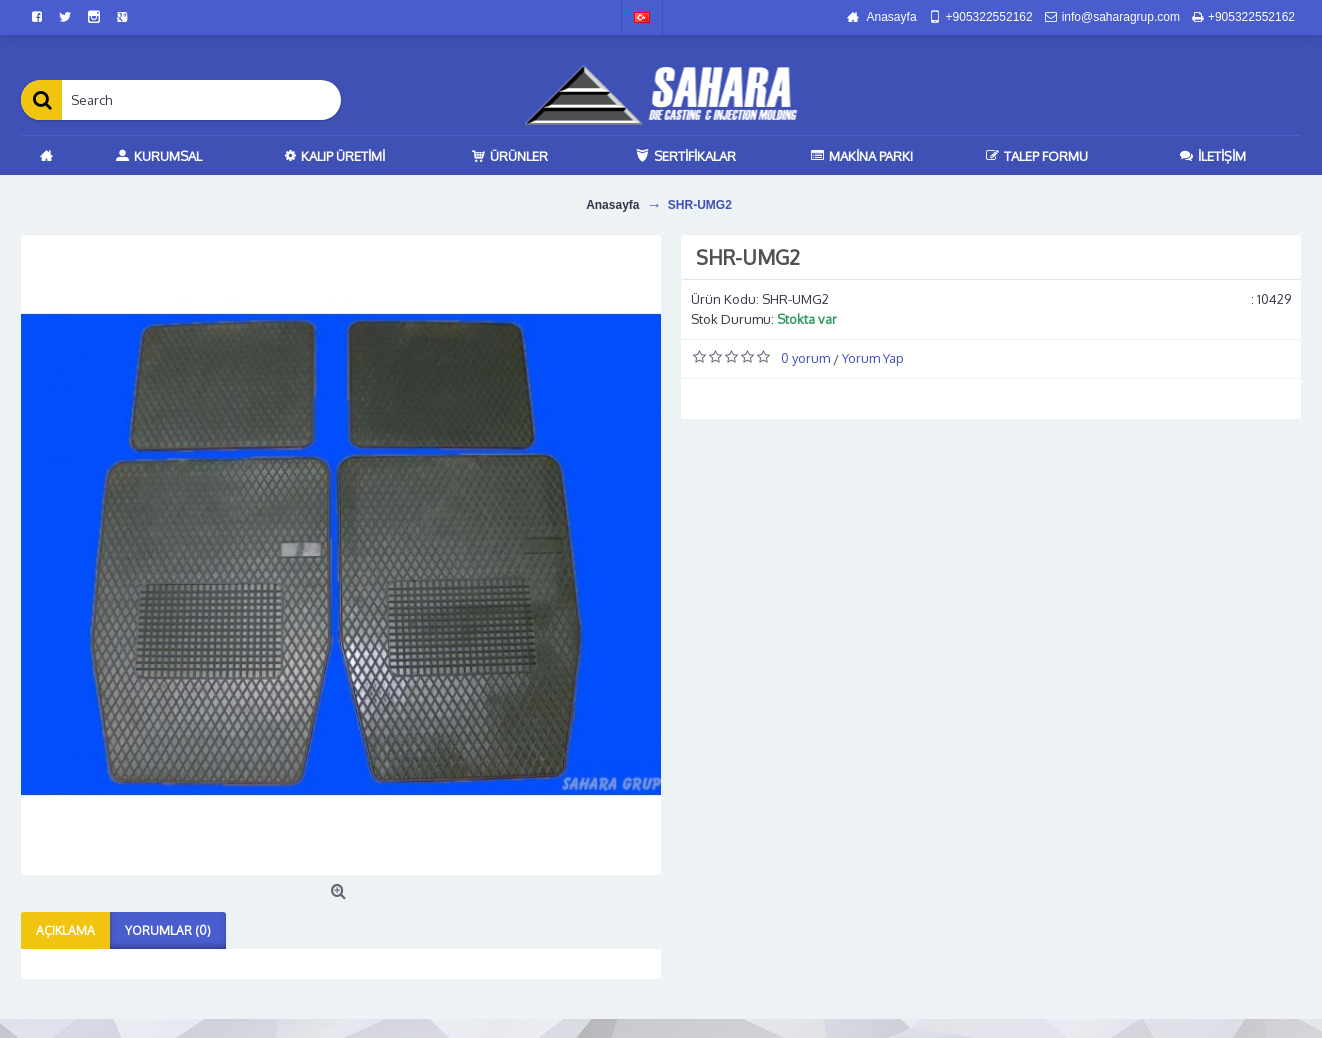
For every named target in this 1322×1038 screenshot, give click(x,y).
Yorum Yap (873, 358)
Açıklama (65, 930)
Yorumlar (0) (168, 930)
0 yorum (805, 358)
